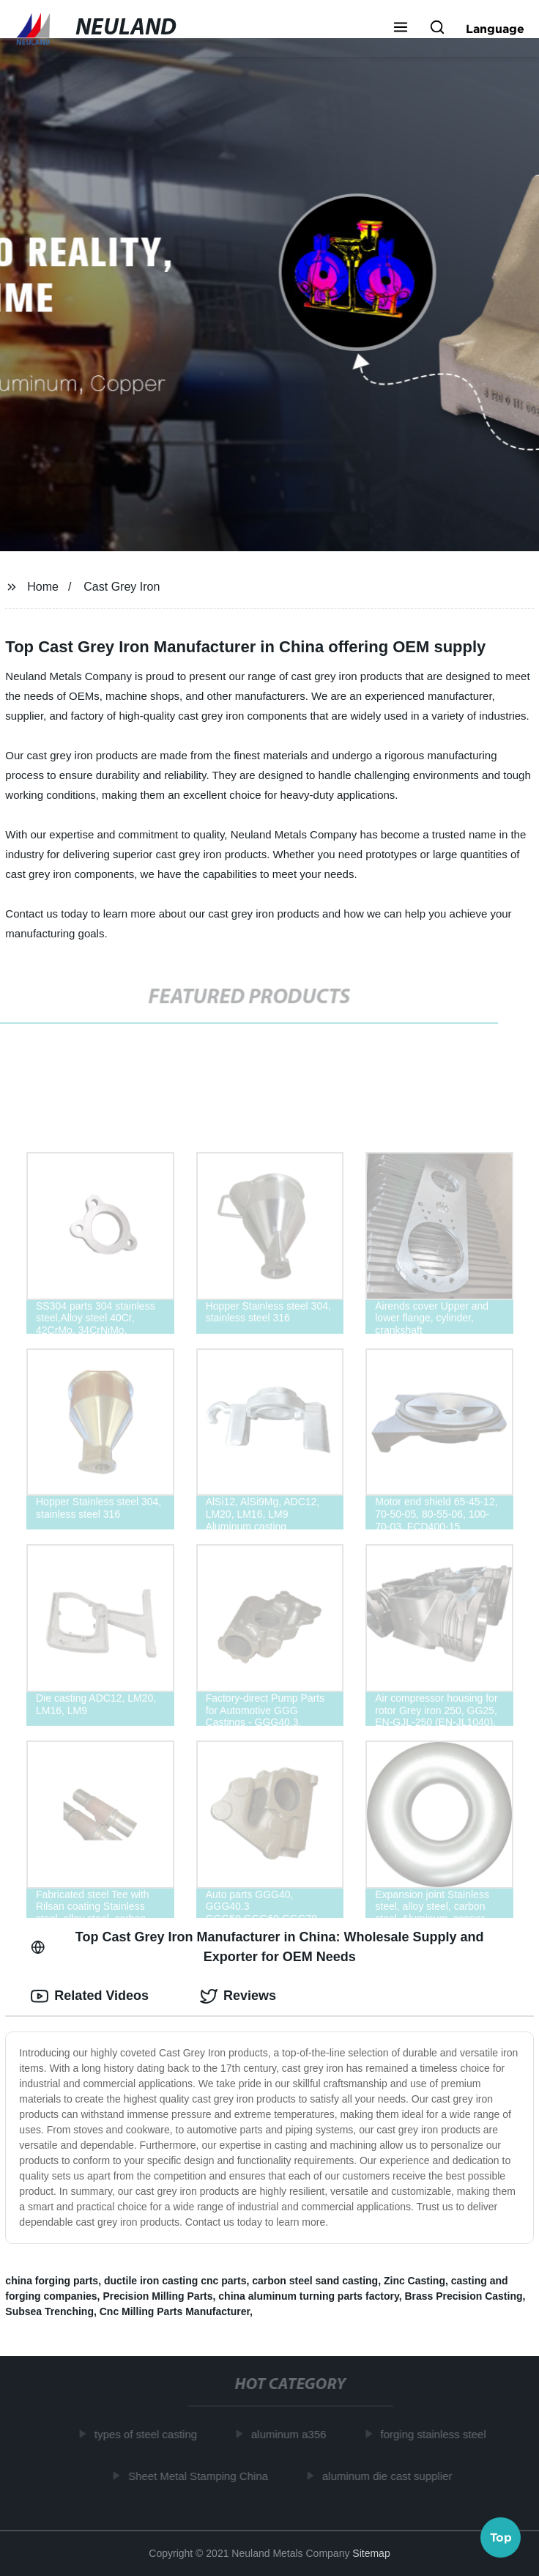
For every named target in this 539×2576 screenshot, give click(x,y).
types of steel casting (149, 2434)
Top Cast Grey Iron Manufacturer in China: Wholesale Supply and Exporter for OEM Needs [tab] (257, 1947)
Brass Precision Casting (463, 2296)
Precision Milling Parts (157, 2296)
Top (501, 2537)
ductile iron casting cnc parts (175, 2281)
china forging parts (51, 2281)
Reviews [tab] (238, 1996)
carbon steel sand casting (315, 2281)
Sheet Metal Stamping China (202, 2476)
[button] (400, 28)
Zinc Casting (414, 2281)
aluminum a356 (292, 2434)
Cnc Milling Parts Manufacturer (175, 2311)
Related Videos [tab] (90, 1996)
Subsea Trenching (49, 2311)
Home (43, 586)
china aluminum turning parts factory (308, 2296)
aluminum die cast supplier (390, 2476)
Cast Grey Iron (121, 586)
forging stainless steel (436, 2434)
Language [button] (495, 28)
